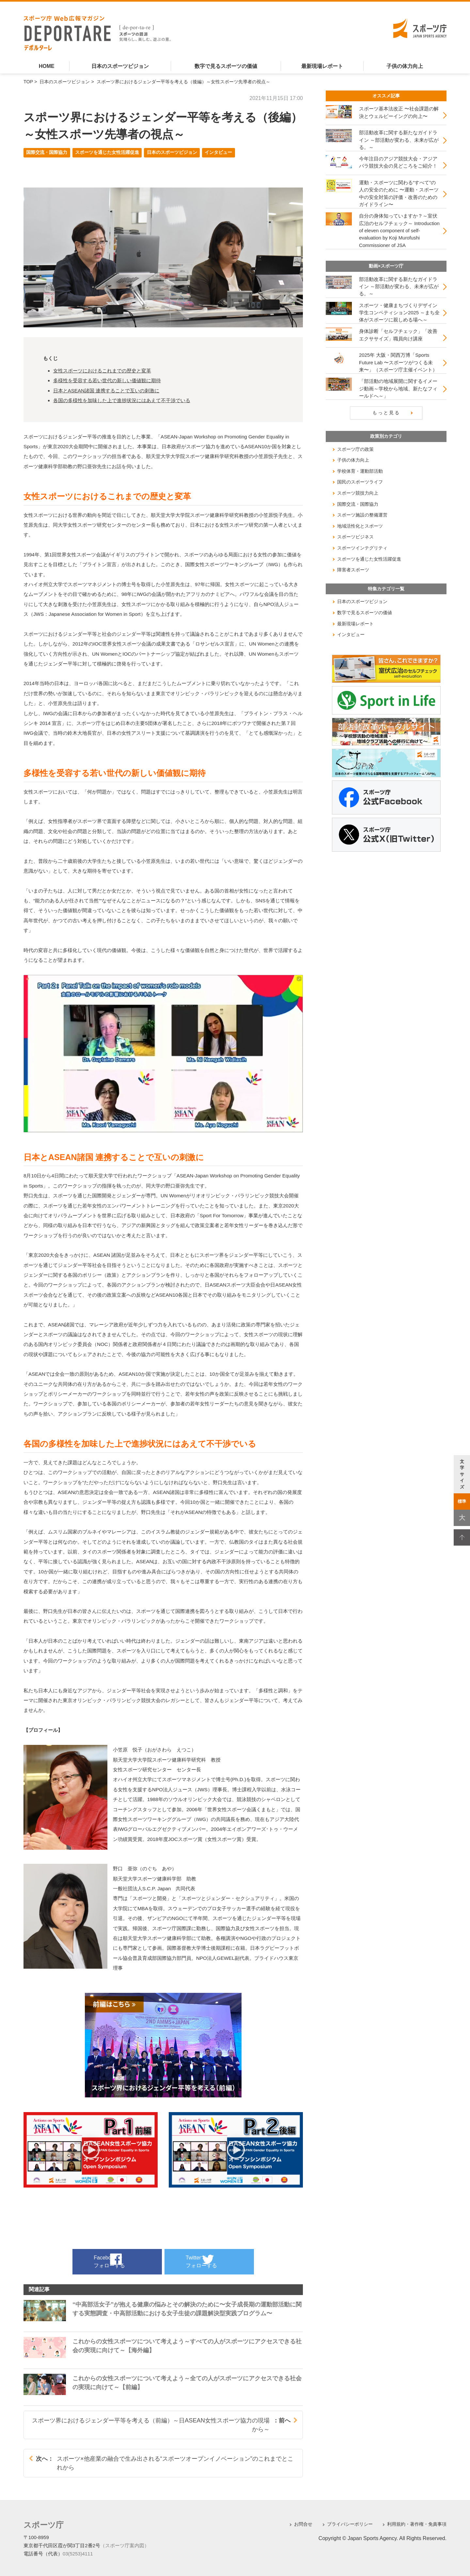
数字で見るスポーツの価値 (226, 66)
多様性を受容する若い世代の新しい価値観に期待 (107, 380)
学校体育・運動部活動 (360, 471)
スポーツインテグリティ (362, 547)
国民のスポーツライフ (360, 481)
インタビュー (218, 152)
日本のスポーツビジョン (120, 66)
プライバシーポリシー (350, 2524)
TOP (28, 81)
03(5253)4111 (78, 2552)
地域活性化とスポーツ (360, 526)
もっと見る (386, 412)
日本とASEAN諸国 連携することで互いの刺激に (106, 390)
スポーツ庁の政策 (355, 449)
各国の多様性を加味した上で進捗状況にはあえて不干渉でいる (121, 400)
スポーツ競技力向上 (357, 493)
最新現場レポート (322, 66)
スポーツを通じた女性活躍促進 (107, 152)
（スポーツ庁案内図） (124, 2544)
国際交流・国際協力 (46, 152)
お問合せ (303, 2524)
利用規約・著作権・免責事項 (416, 2524)
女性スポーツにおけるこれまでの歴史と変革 (102, 370)
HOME (47, 66)
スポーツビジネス (355, 536)
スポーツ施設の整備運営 (362, 514)
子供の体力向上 (404, 66)
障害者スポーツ (353, 569)
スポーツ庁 (40, 2524)
